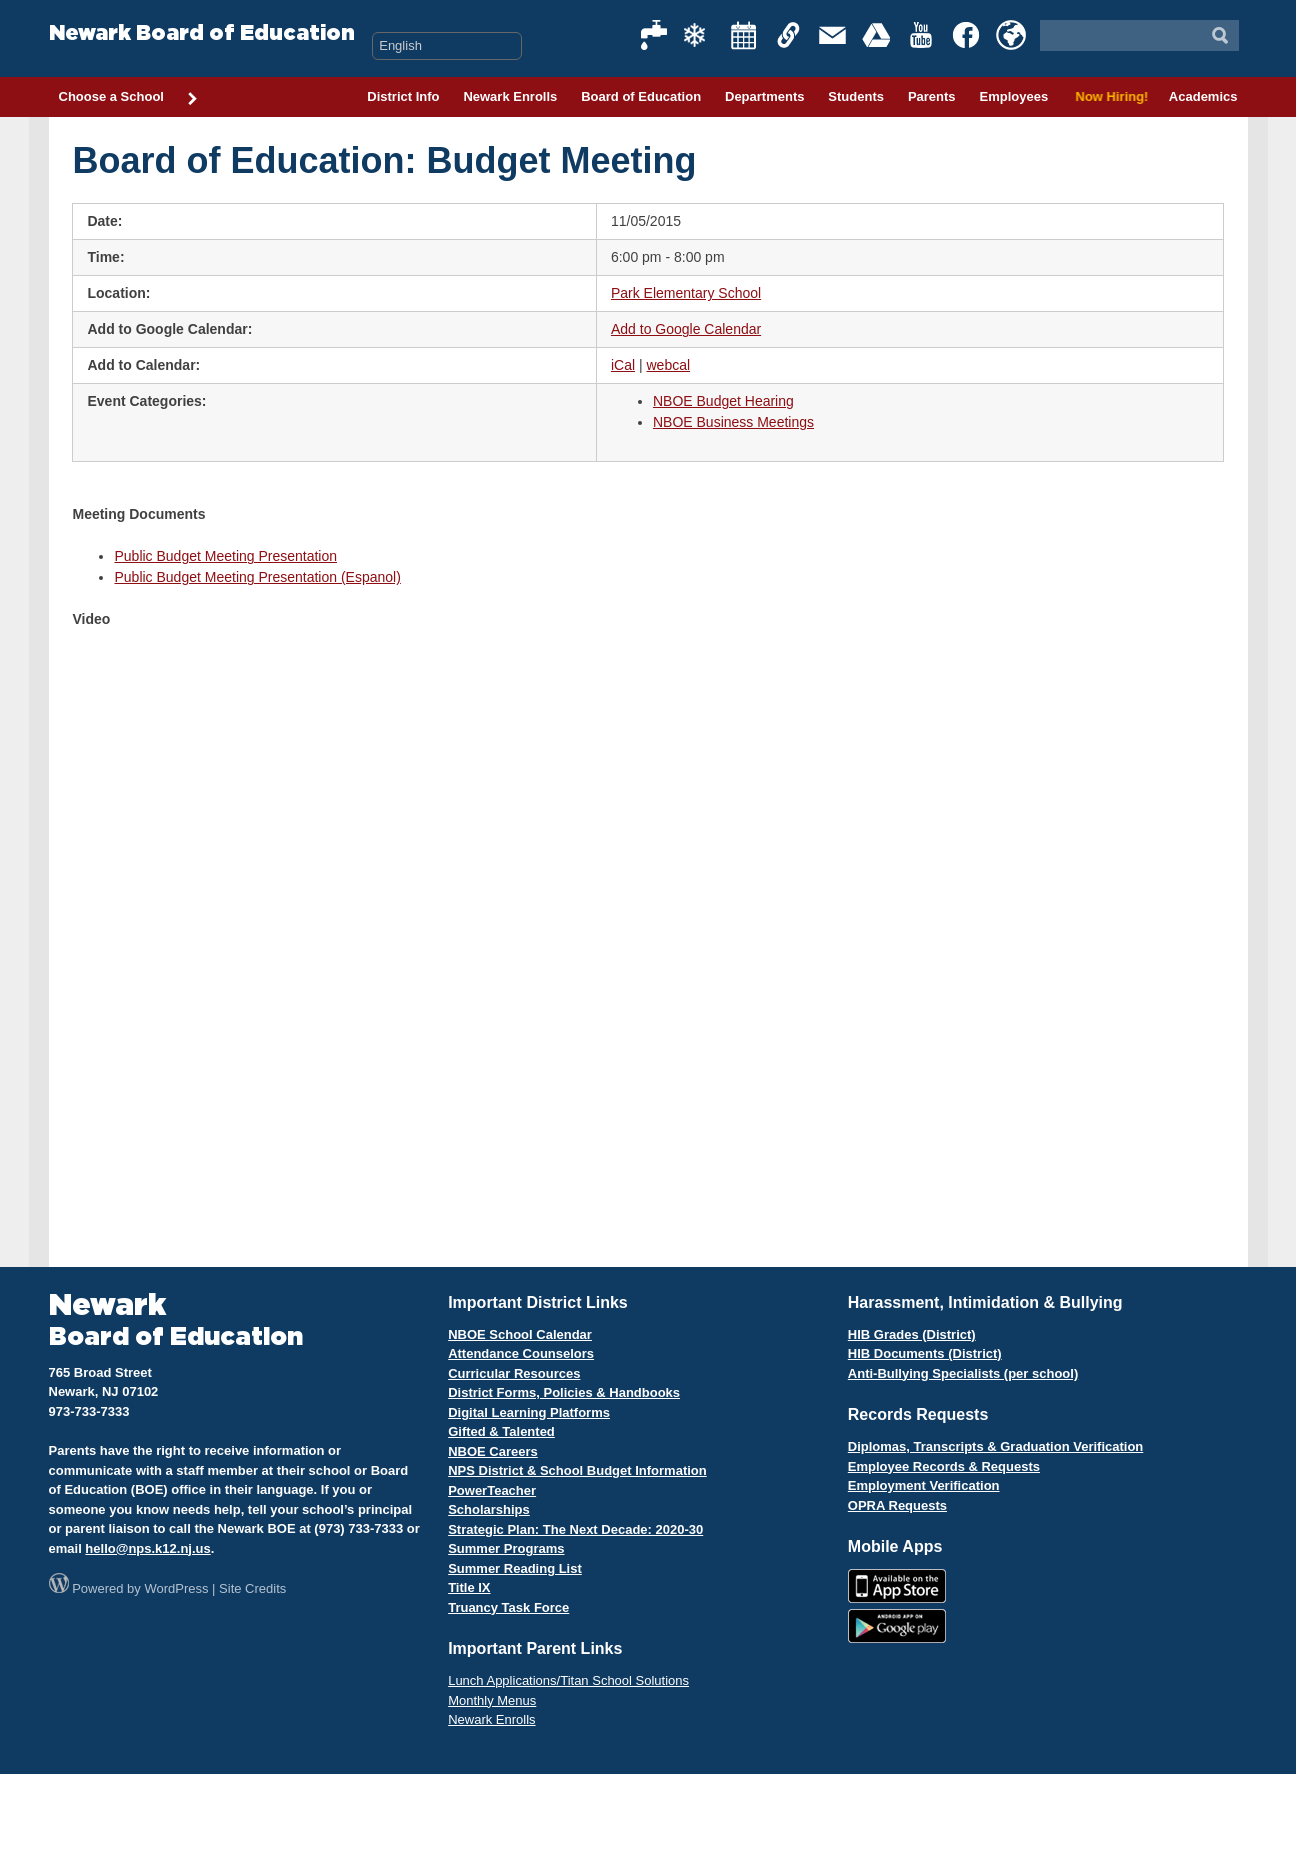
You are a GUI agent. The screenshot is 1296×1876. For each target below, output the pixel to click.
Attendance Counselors (521, 1353)
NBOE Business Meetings (733, 422)
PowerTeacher (492, 1490)
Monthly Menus (492, 1700)
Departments (764, 96)
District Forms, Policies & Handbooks (564, 1392)
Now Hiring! (1108, 96)
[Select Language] (447, 46)
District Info (403, 96)
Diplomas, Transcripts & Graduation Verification (995, 1446)
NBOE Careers (493, 1451)
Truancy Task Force (508, 1607)
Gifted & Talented (501, 1431)
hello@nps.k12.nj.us (147, 1548)
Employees (1013, 96)
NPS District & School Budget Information (577, 1470)
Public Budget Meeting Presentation (225, 556)
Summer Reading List (515, 1568)
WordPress (176, 1588)
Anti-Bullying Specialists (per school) (963, 1373)
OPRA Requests (897, 1505)
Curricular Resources (514, 1373)
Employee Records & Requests (944, 1466)
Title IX (469, 1587)
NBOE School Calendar (520, 1334)
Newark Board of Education (202, 33)
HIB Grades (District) (912, 1334)
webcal (668, 365)
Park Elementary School (686, 293)
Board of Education (641, 96)
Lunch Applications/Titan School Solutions (568, 1680)
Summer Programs (506, 1548)
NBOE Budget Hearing (723, 401)
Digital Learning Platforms (529, 1412)
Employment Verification (924, 1485)
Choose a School (129, 98)
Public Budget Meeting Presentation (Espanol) (257, 577)
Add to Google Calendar (686, 329)
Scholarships (489, 1509)
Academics (1203, 96)
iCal (623, 365)
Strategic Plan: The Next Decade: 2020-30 (575, 1529)
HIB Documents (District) (925, 1353)
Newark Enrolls (510, 96)
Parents (932, 96)
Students (856, 96)
